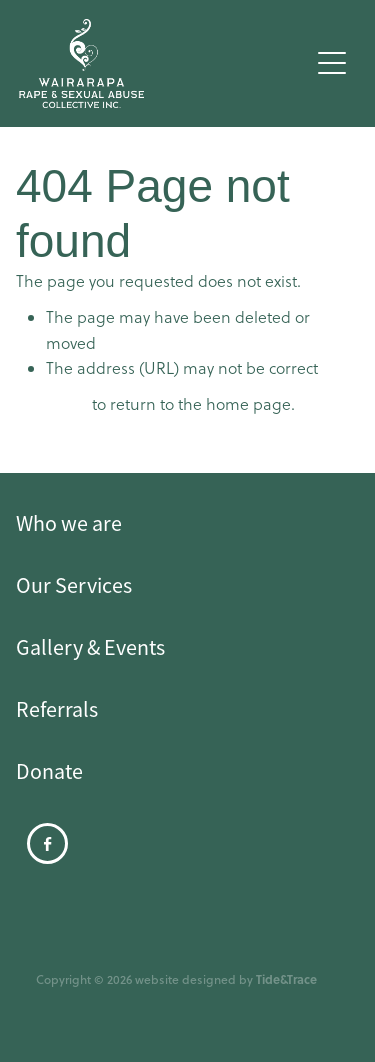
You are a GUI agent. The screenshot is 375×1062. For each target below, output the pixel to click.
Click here (52, 404)
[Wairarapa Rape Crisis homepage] (164, 63)
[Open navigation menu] (332, 63)
